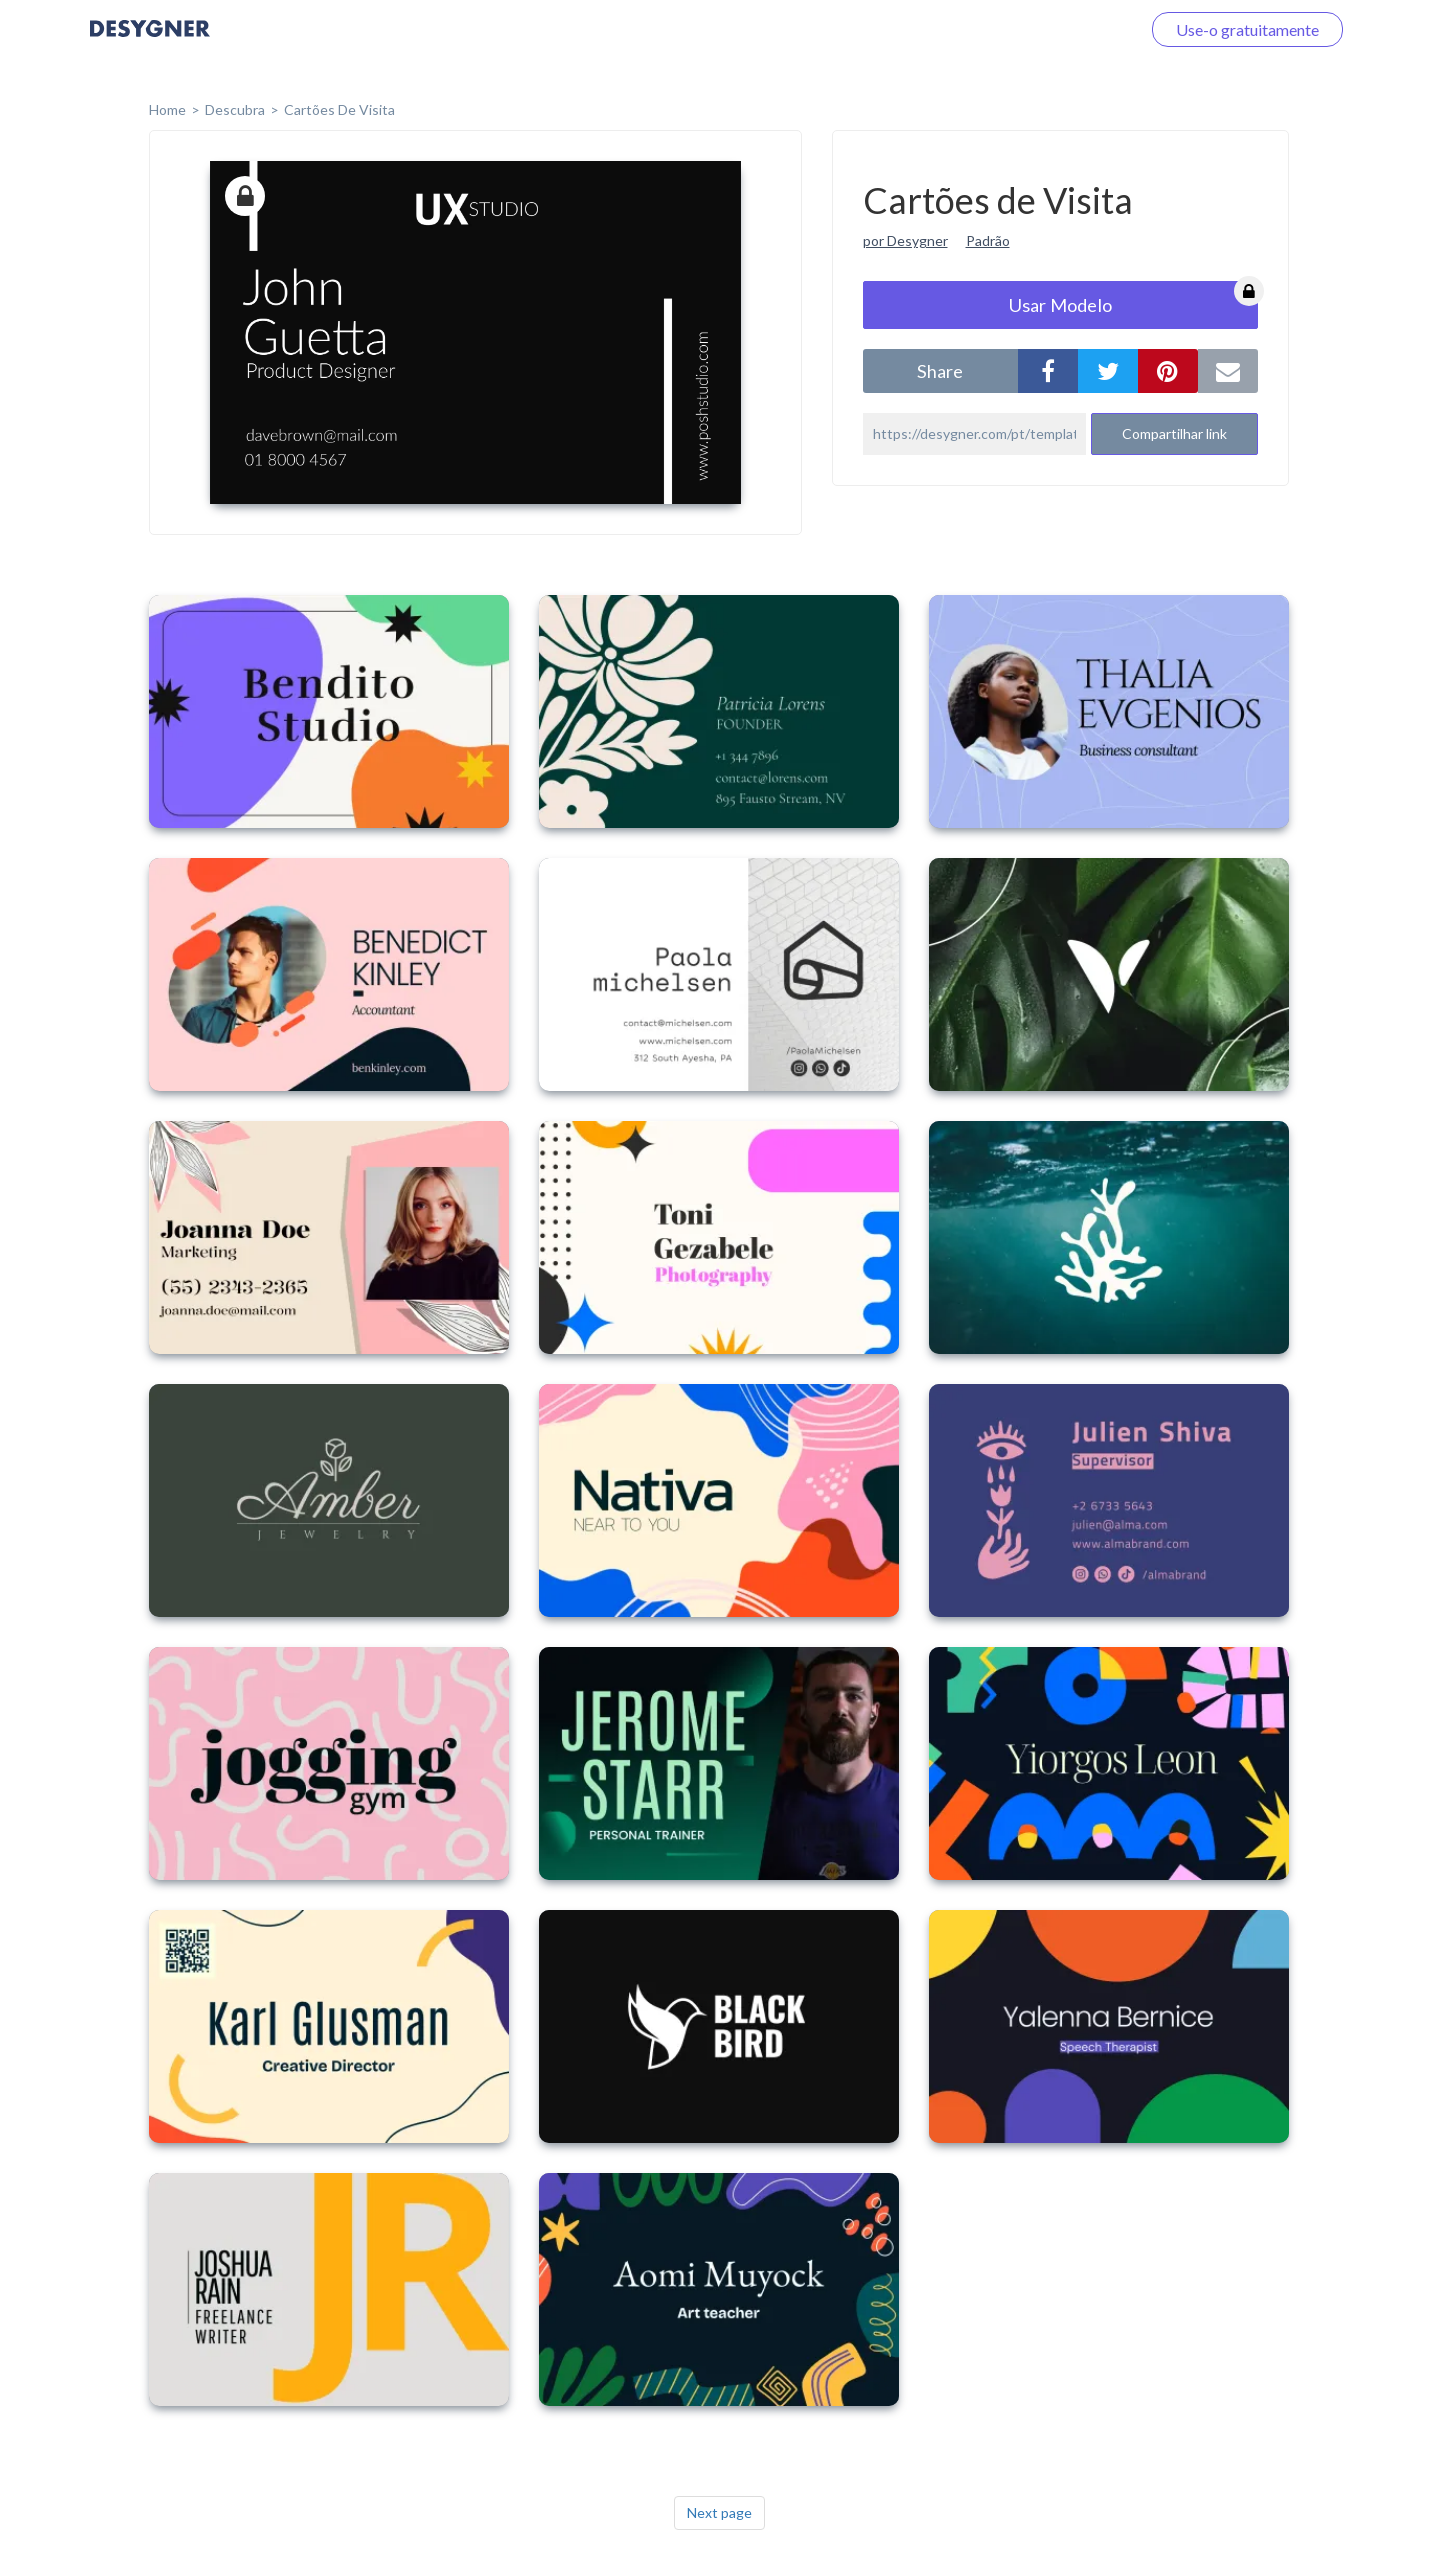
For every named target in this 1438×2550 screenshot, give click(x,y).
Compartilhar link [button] (1174, 433)
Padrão (988, 240)
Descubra (235, 109)
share (940, 371)
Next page (719, 2512)
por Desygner (905, 240)
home (167, 109)
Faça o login (1076, 29)
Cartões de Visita (339, 109)
